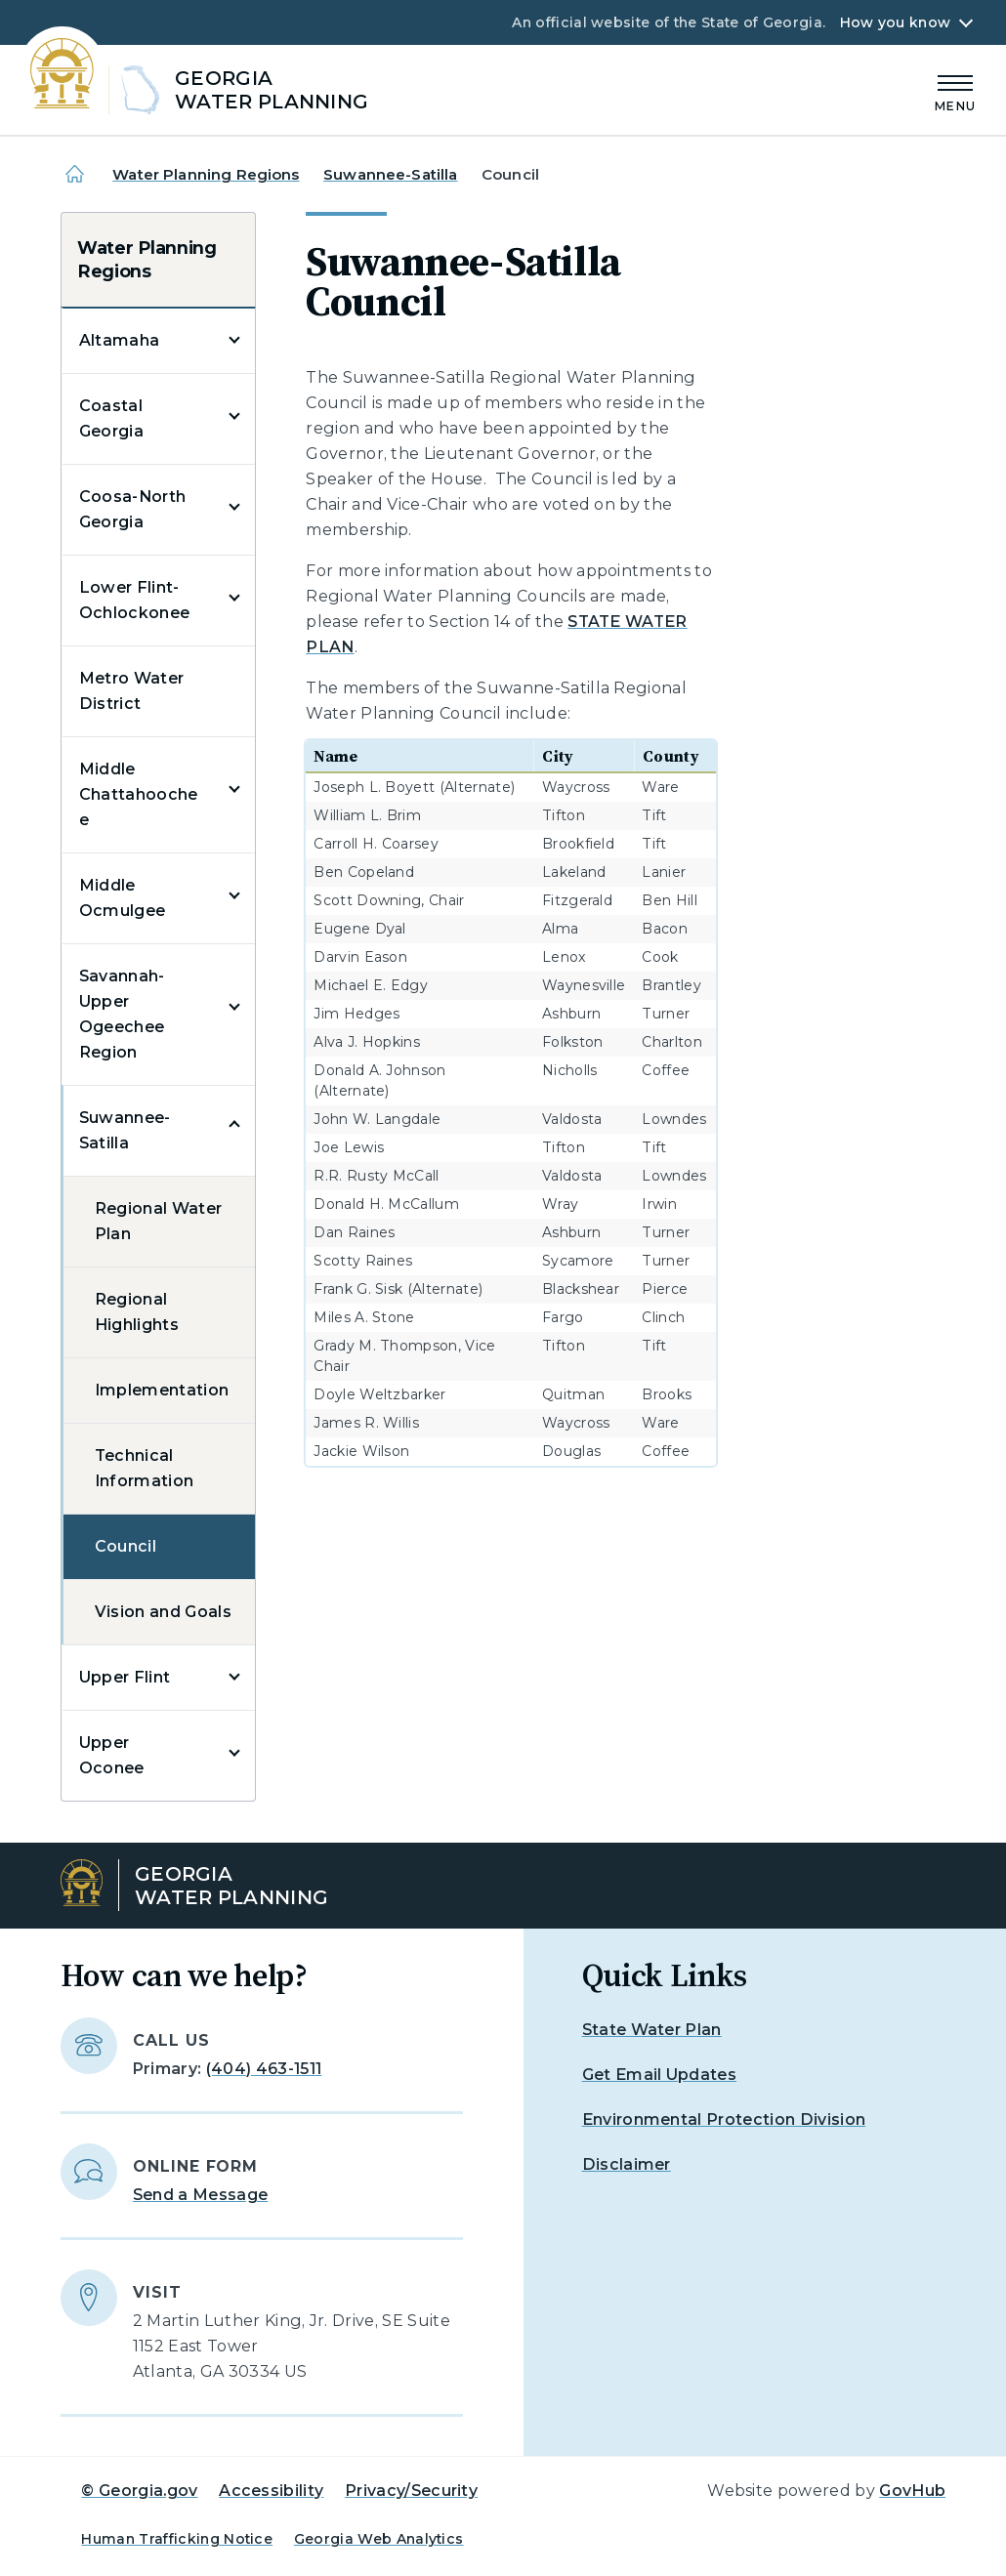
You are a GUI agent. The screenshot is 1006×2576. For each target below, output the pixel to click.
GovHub (912, 2490)
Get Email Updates (659, 2074)
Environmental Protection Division (724, 2119)
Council (125, 1546)
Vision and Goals (163, 1611)
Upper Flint (125, 1677)
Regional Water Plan (158, 1221)
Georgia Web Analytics (379, 2539)
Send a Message (200, 2194)
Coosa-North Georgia (133, 509)
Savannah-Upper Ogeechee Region (122, 1014)
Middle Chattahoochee (138, 794)
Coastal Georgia (111, 418)
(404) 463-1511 (263, 2068)
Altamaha (119, 340)
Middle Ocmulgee (122, 898)
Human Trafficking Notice (176, 2539)
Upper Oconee (112, 1755)
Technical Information (144, 1468)
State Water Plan (652, 2029)
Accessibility (271, 2490)
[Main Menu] (955, 90)
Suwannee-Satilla (390, 174)
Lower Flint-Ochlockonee (134, 600)
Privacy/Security (411, 2490)
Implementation (162, 1390)
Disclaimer (626, 2164)
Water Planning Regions (205, 174)
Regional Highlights (137, 1312)
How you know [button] (895, 22)
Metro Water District (132, 691)
